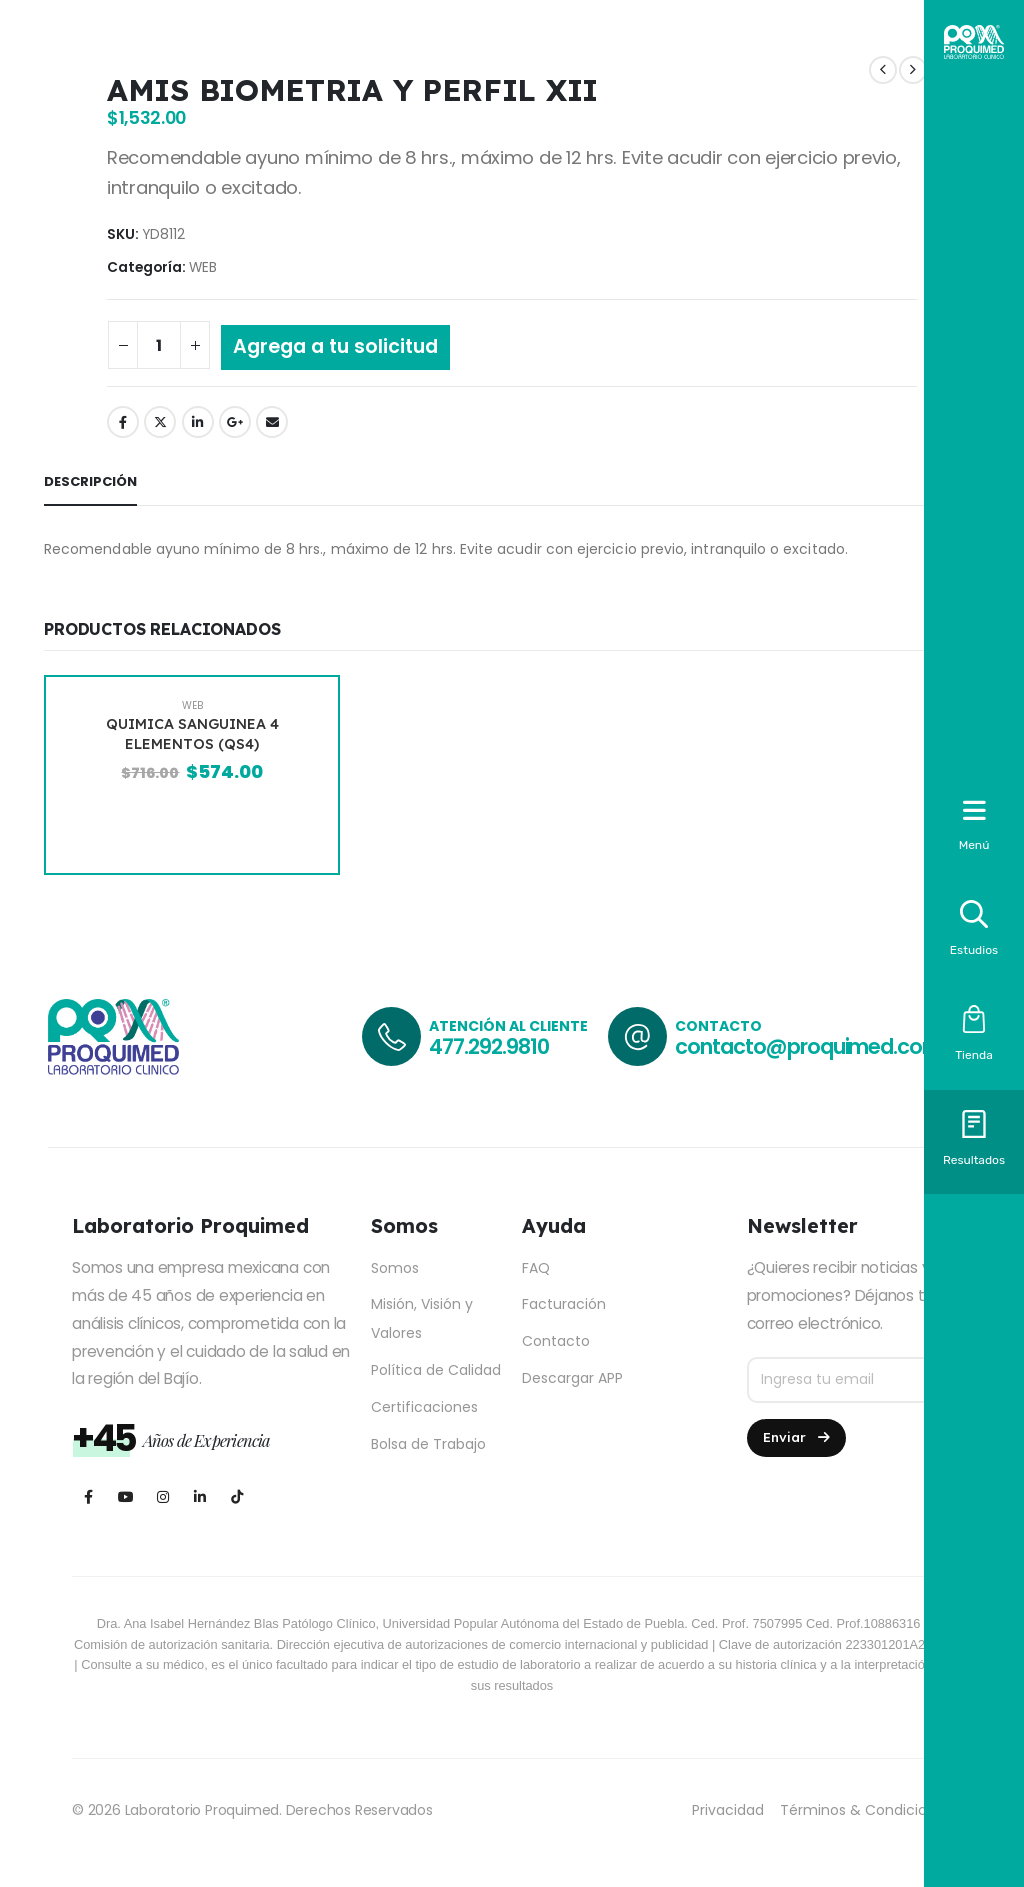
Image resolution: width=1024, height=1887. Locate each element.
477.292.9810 (488, 1046)
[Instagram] (162, 1496)
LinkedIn (198, 422)
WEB (203, 267)
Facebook (123, 422)
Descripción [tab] (90, 481)
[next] (913, 70)
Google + (235, 422)
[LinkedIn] (199, 1496)
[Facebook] (88, 1496)
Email (272, 422)
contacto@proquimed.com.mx (825, 1046)
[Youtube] (125, 1496)
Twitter (160, 422)
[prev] (883, 70)
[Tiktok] (236, 1496)
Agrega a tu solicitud (335, 346)
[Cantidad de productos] (159, 345)
